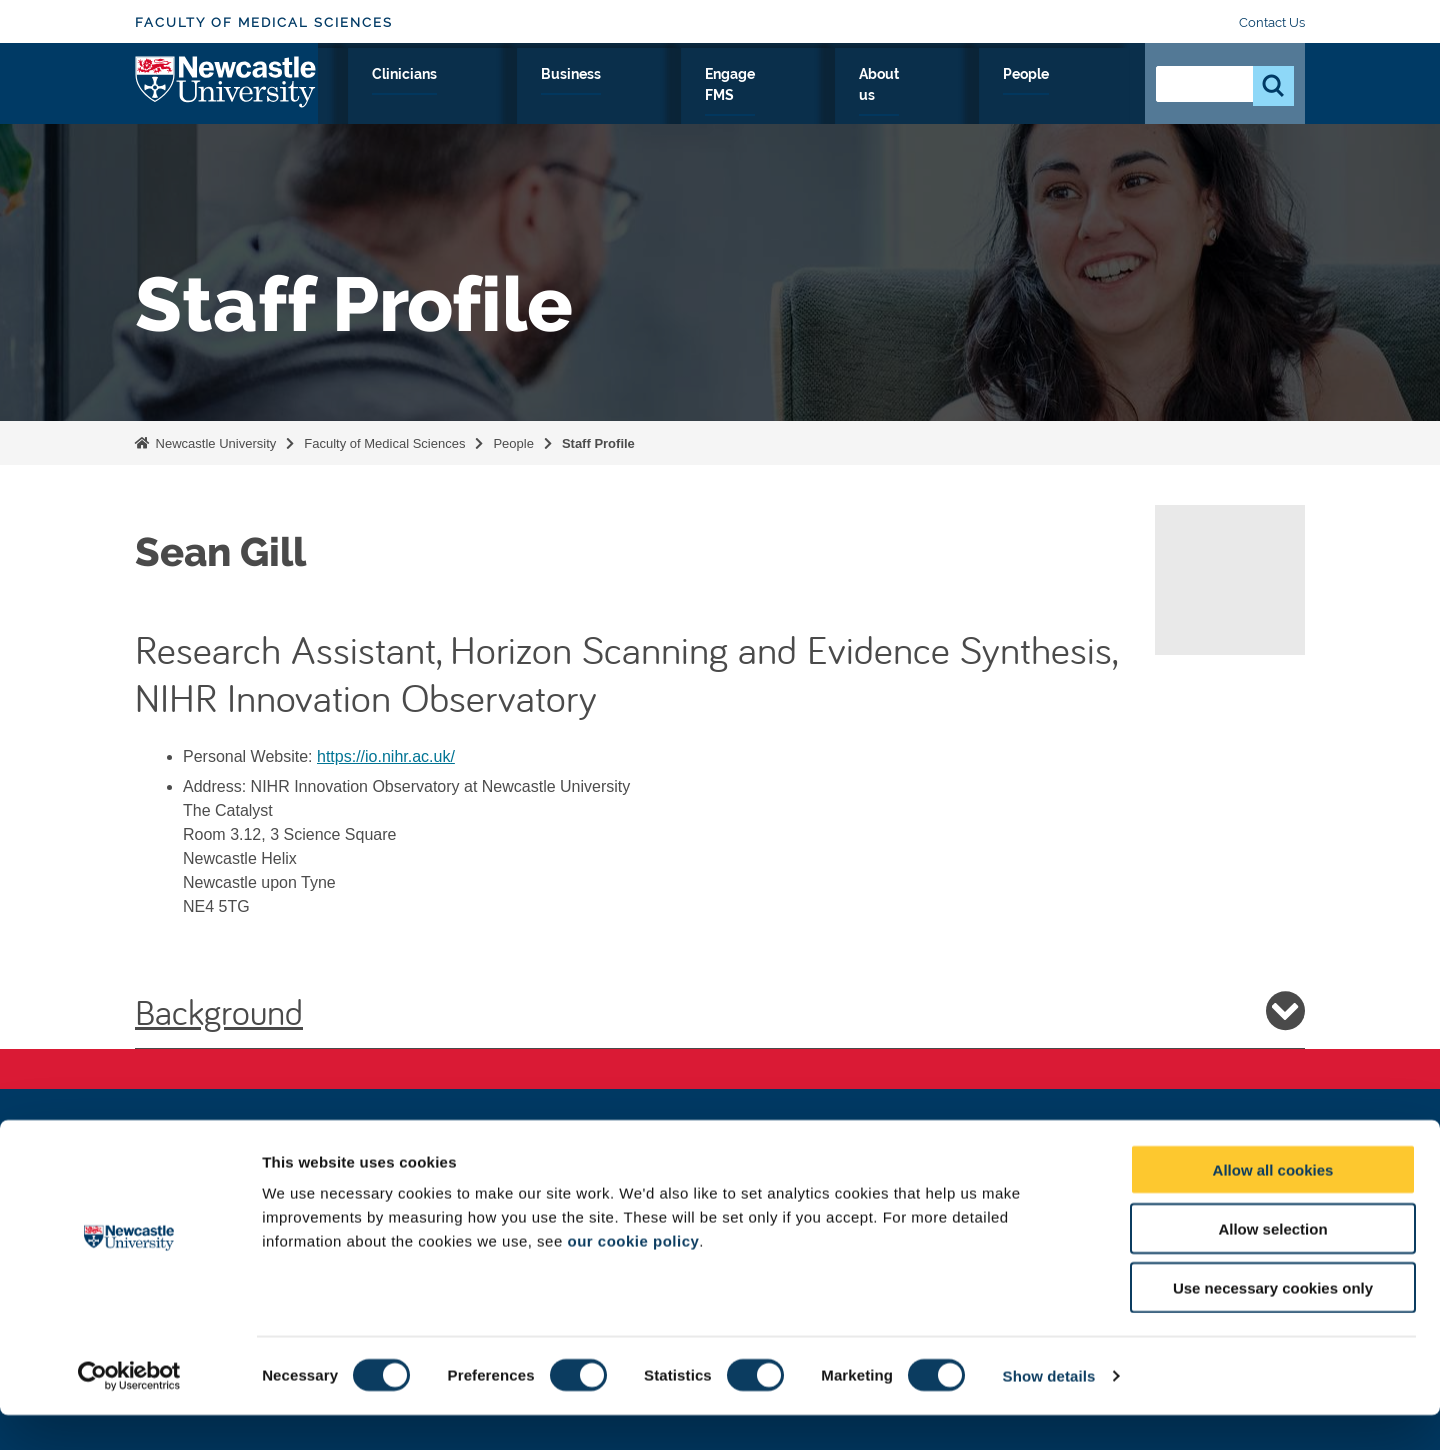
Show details (1049, 1410)
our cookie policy (633, 1275)
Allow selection (1272, 1263)
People (1085, 97)
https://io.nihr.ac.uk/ (386, 756)
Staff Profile (598, 443)
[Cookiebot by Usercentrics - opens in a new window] (129, 1411)
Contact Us (1272, 22)
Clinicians (659, 97)
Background (720, 1011)
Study (567, 97)
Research (476, 97)
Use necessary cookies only (1273, 1322)
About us (991, 97)
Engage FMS (877, 97)
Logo (226, 92)
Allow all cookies (1273, 1204)
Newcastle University (214, 443)
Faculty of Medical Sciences (264, 22)
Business (762, 97)
